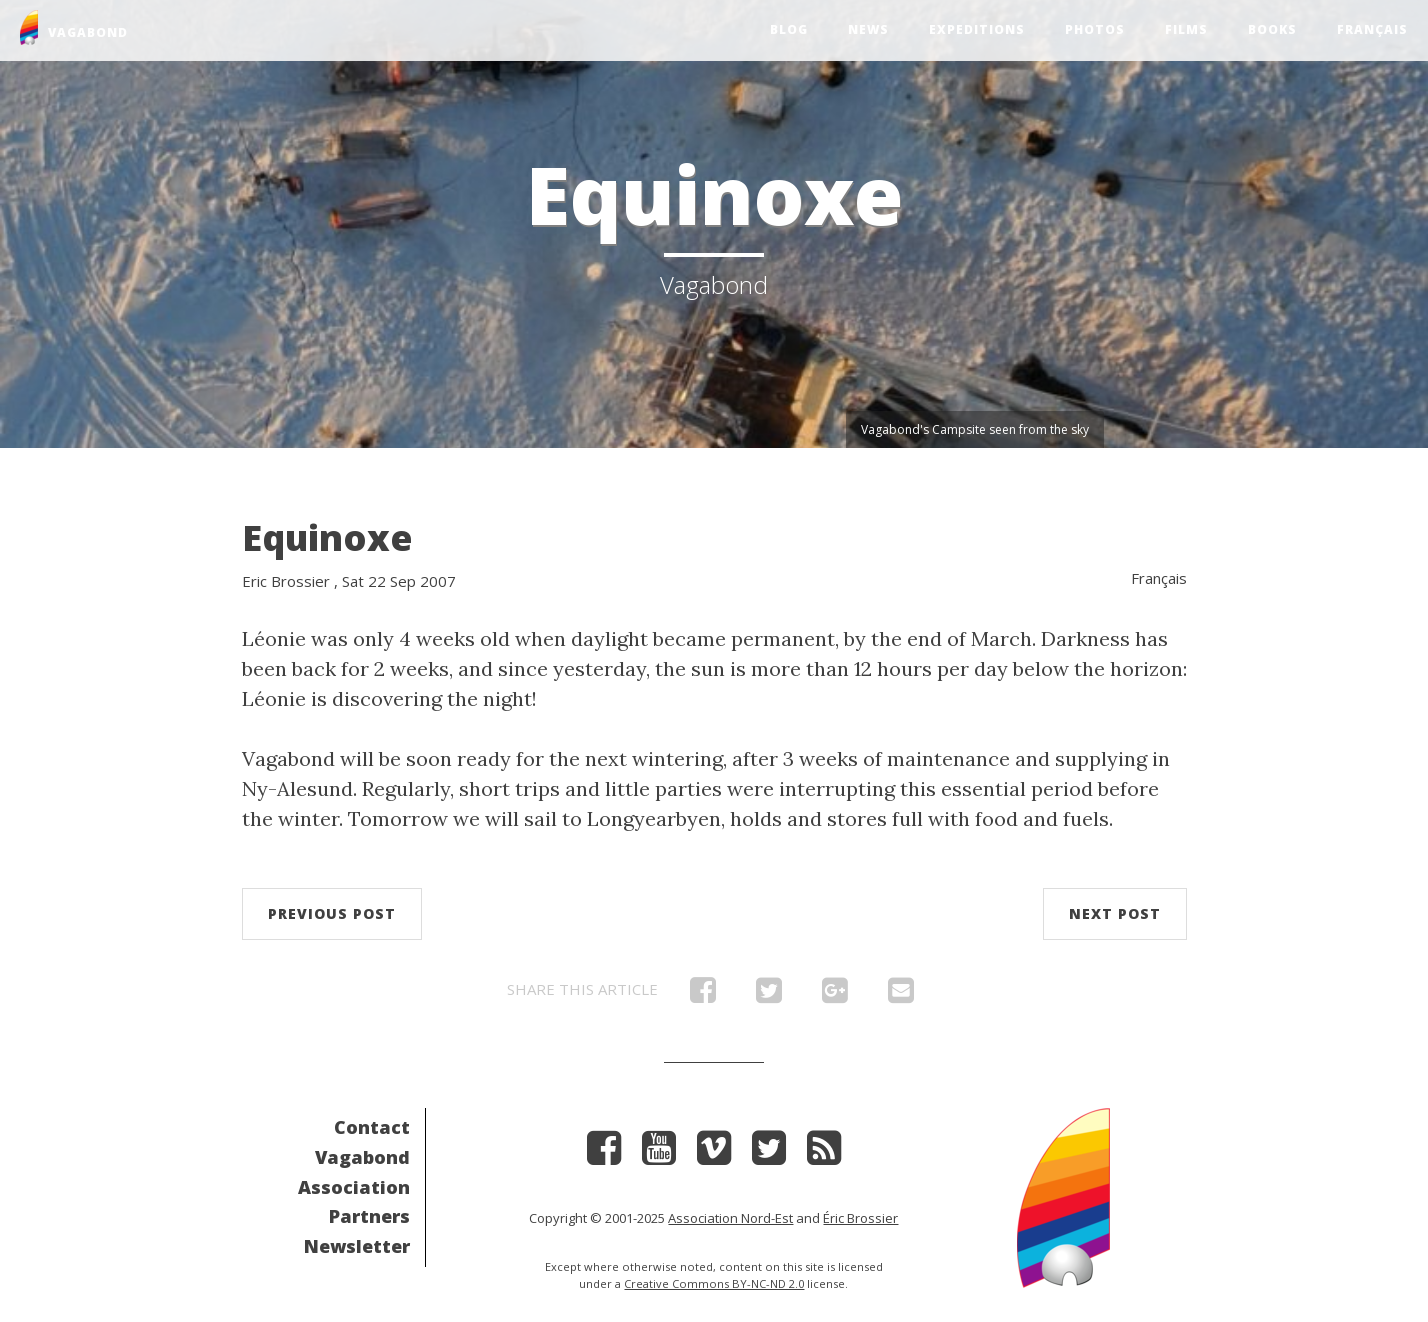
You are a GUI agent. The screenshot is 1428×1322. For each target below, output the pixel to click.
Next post (1115, 913)
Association (354, 1187)
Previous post (332, 913)
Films (1186, 29)
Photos (1095, 29)
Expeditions (977, 29)
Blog (789, 29)
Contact (372, 1127)
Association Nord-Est (730, 1218)
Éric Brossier (860, 1218)
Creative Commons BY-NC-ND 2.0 (714, 1283)
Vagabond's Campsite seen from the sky (975, 429)
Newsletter (357, 1246)
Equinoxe (327, 537)
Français (1372, 29)
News (868, 29)
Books (1272, 29)
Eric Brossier (286, 581)
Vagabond (362, 1157)
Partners (369, 1216)
